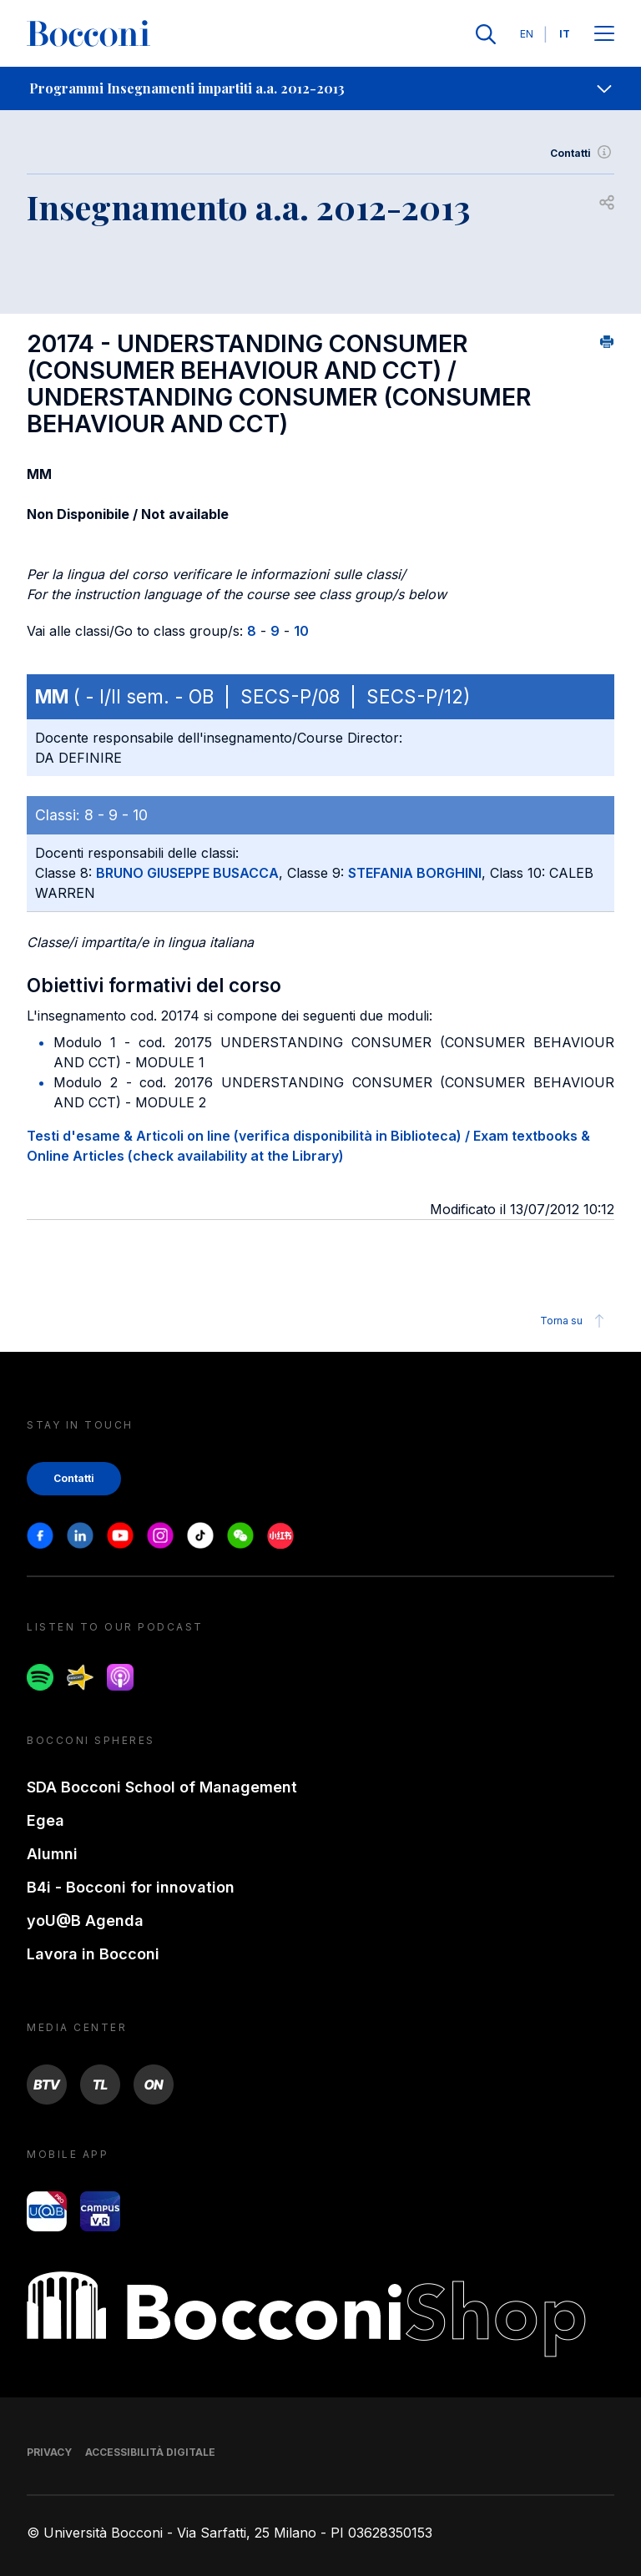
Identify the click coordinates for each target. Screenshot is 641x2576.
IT (564, 34)
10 (301, 631)
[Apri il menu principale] (604, 35)
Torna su (574, 1321)
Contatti (582, 154)
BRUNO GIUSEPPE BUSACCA (187, 873)
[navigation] (320, 88)
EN (526, 34)
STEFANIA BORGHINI (415, 873)
